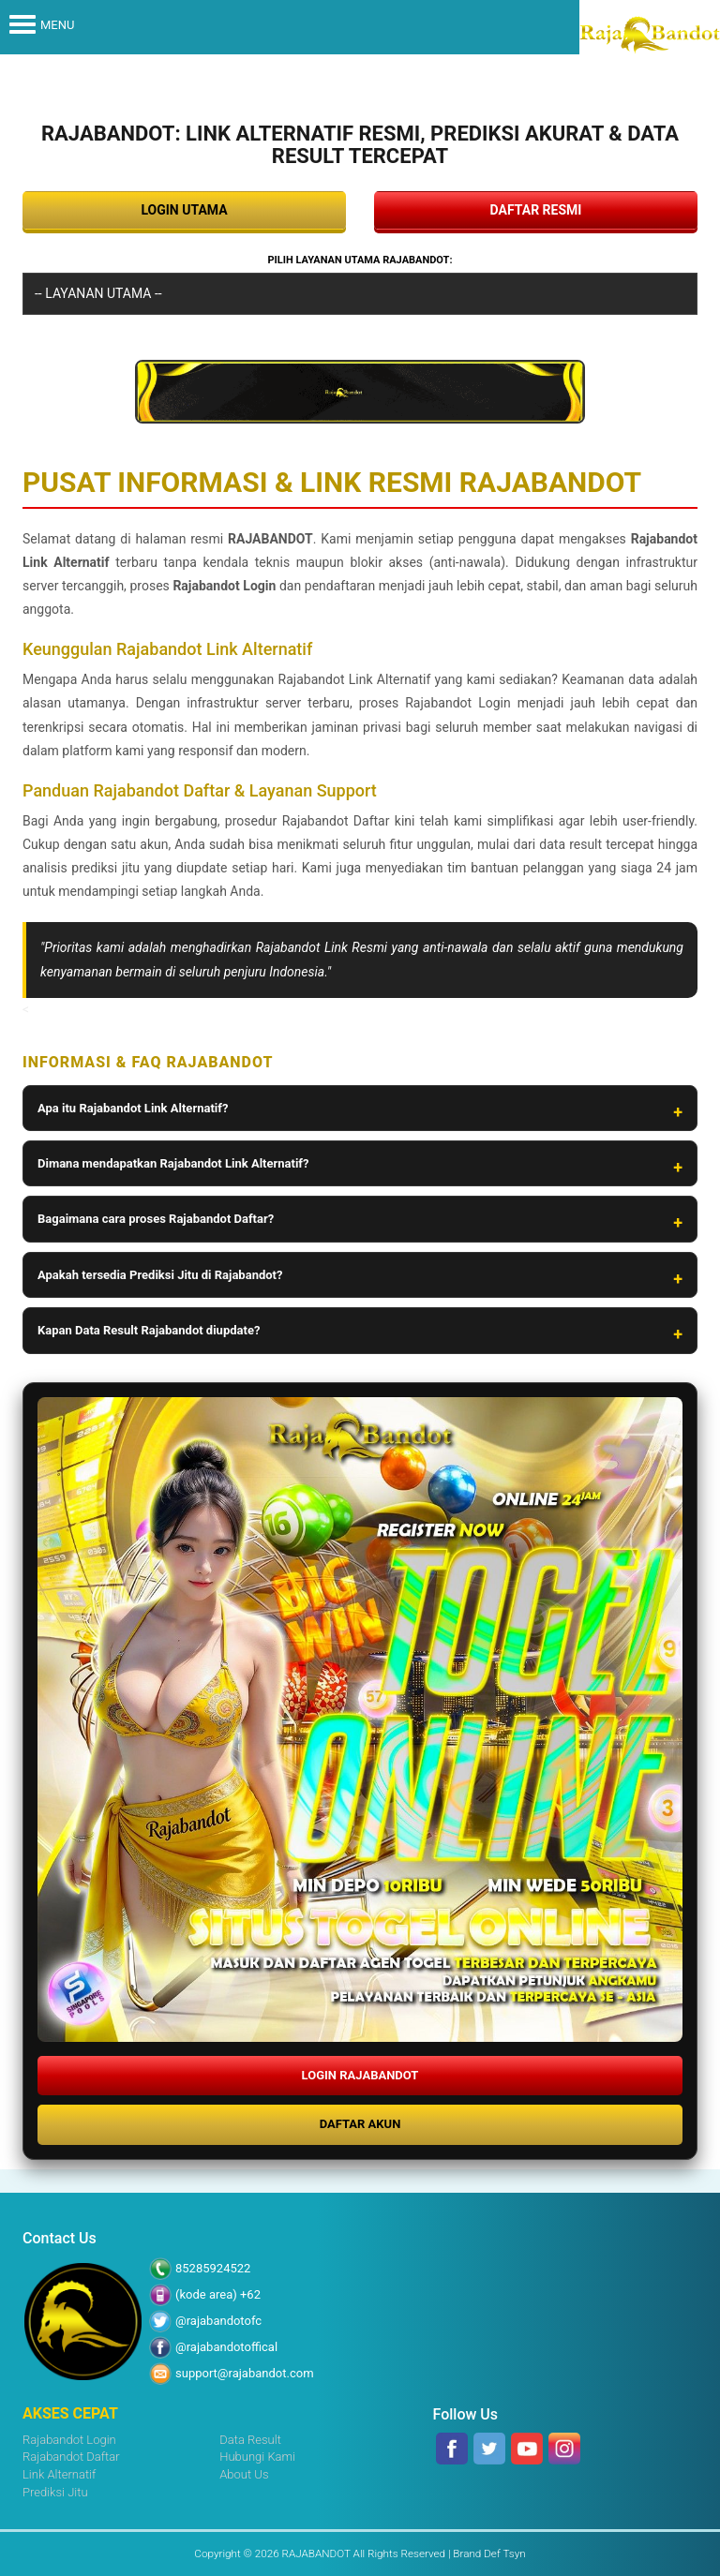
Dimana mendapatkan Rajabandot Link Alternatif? (173, 1163)
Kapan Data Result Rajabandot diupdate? (149, 1330)
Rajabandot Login (69, 2440)
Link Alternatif (59, 2474)
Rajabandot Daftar (71, 2456)
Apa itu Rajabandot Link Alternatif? (133, 1108)
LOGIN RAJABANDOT (360, 2075)
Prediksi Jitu (55, 2492)
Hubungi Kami (257, 2456)
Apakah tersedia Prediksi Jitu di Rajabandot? (160, 1275)
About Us (243, 2474)
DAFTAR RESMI (536, 209)
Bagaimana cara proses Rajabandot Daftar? (156, 1219)
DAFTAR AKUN (360, 2124)
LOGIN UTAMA (184, 209)
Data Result (250, 2440)
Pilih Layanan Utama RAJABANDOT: (359, 260)
